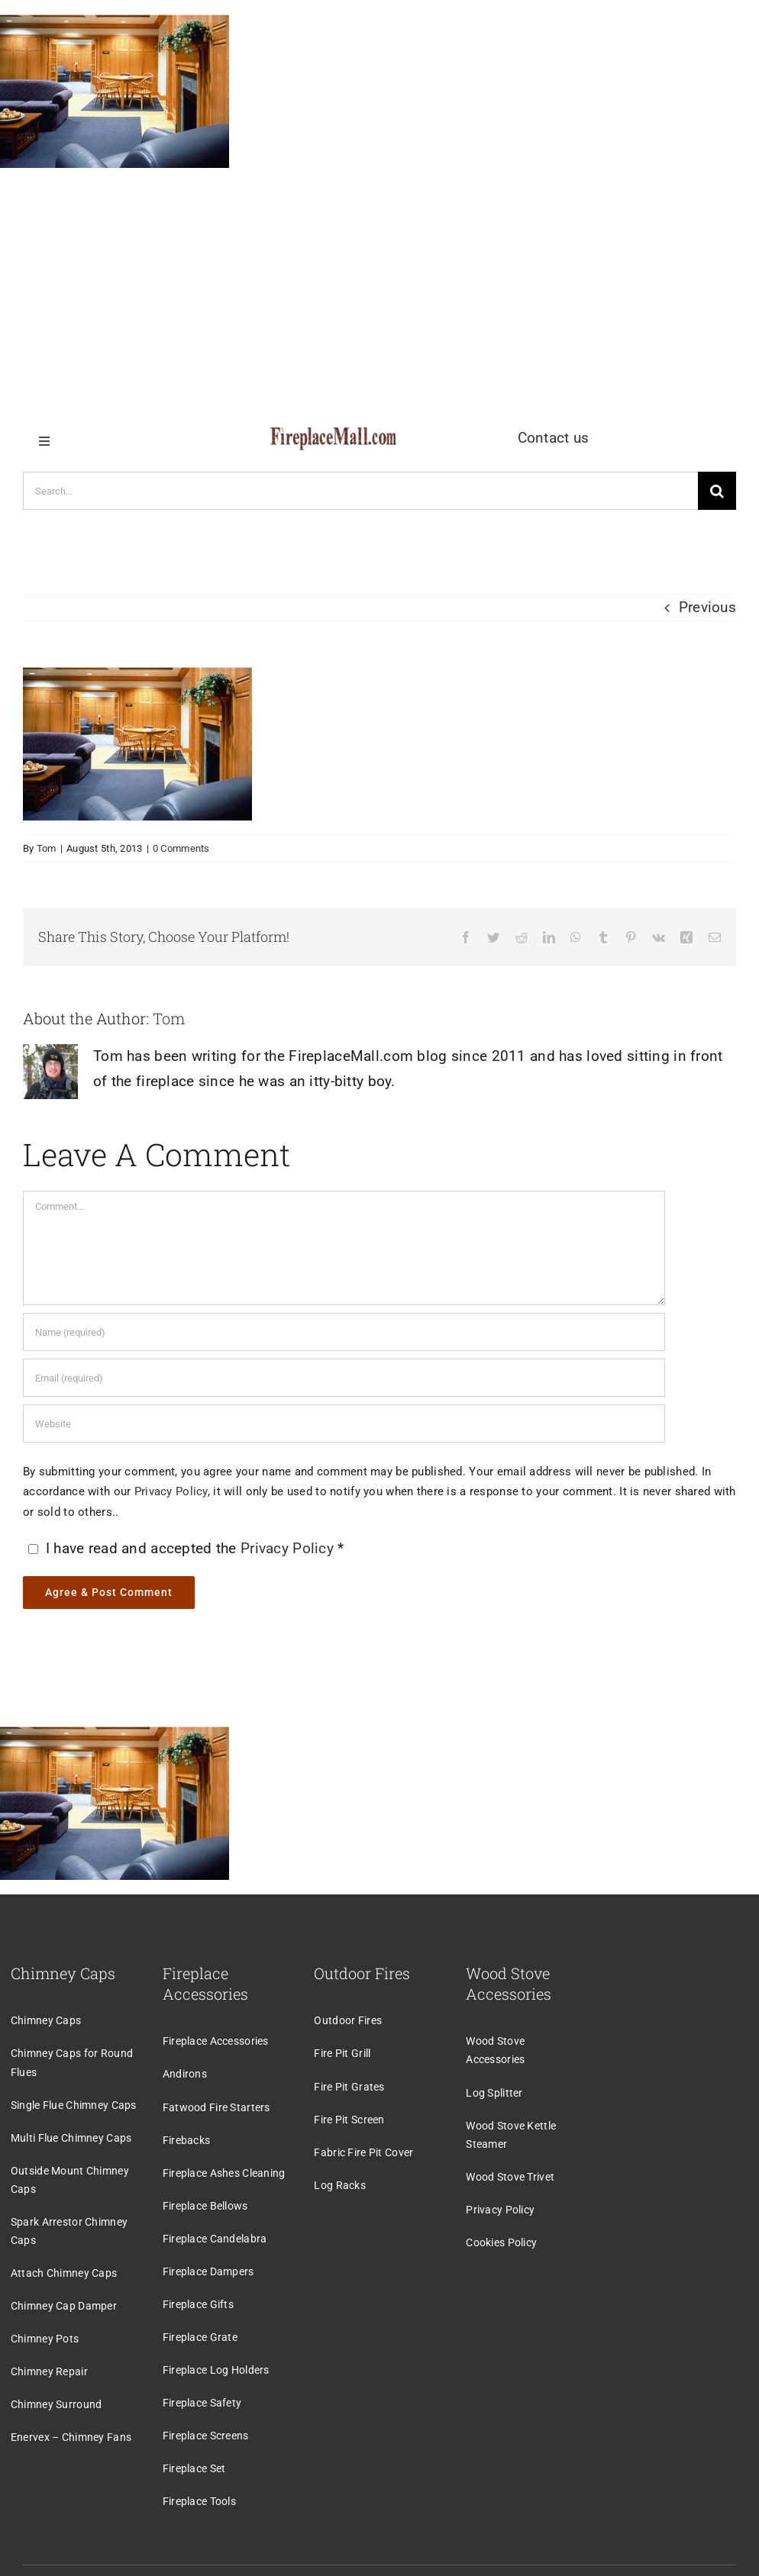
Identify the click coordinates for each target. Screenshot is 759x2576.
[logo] (333, 434)
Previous (707, 607)
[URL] (344, 1423)
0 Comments (181, 848)
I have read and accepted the (185, 1548)
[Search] (717, 491)
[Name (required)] (344, 1332)
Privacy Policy (171, 1491)
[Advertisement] (379, 289)
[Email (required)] (344, 1378)
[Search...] (360, 491)
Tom (47, 848)
